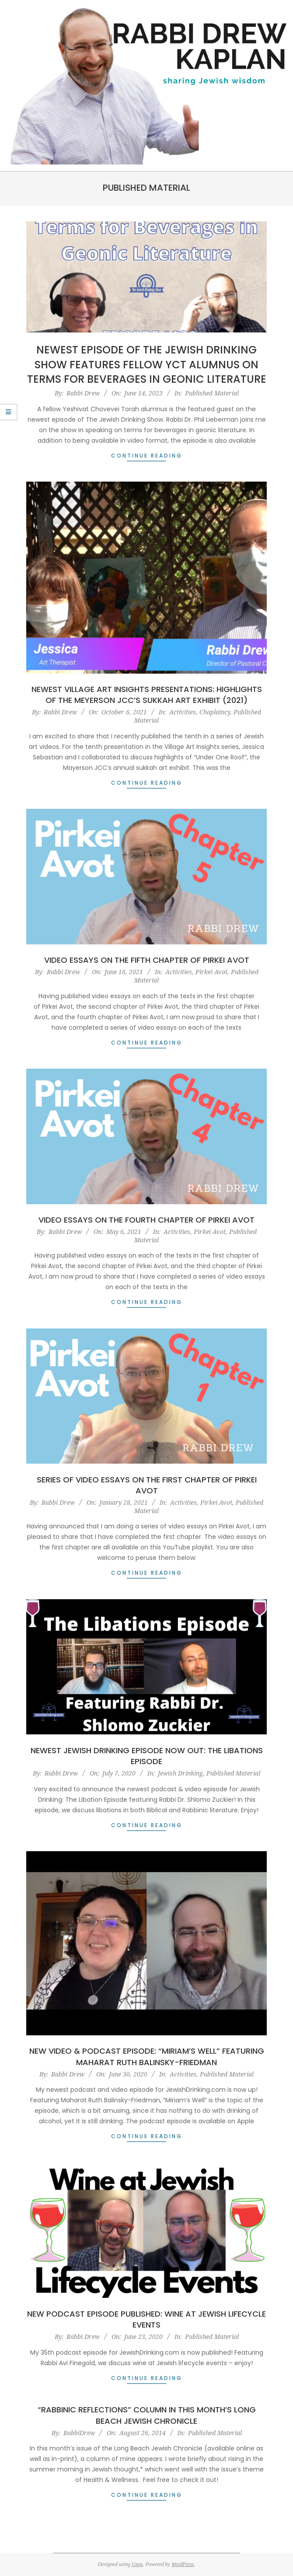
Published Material (212, 393)
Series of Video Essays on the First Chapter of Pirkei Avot (147, 1485)
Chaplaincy (214, 712)
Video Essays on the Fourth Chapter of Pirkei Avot (146, 1219)
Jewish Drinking (180, 1773)
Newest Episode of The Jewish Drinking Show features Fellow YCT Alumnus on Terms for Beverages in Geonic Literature (146, 364)
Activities (182, 712)
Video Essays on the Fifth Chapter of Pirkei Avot (146, 959)
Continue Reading (146, 455)
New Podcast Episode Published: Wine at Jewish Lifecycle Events (146, 2319)
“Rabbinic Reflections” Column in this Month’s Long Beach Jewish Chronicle (147, 2415)
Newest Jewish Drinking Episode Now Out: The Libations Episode (147, 1756)
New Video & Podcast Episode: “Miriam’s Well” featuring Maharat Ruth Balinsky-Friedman (146, 2056)
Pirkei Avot (211, 972)
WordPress (182, 2564)
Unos (137, 2564)
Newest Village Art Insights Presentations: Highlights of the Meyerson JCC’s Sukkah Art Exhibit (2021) (146, 695)
